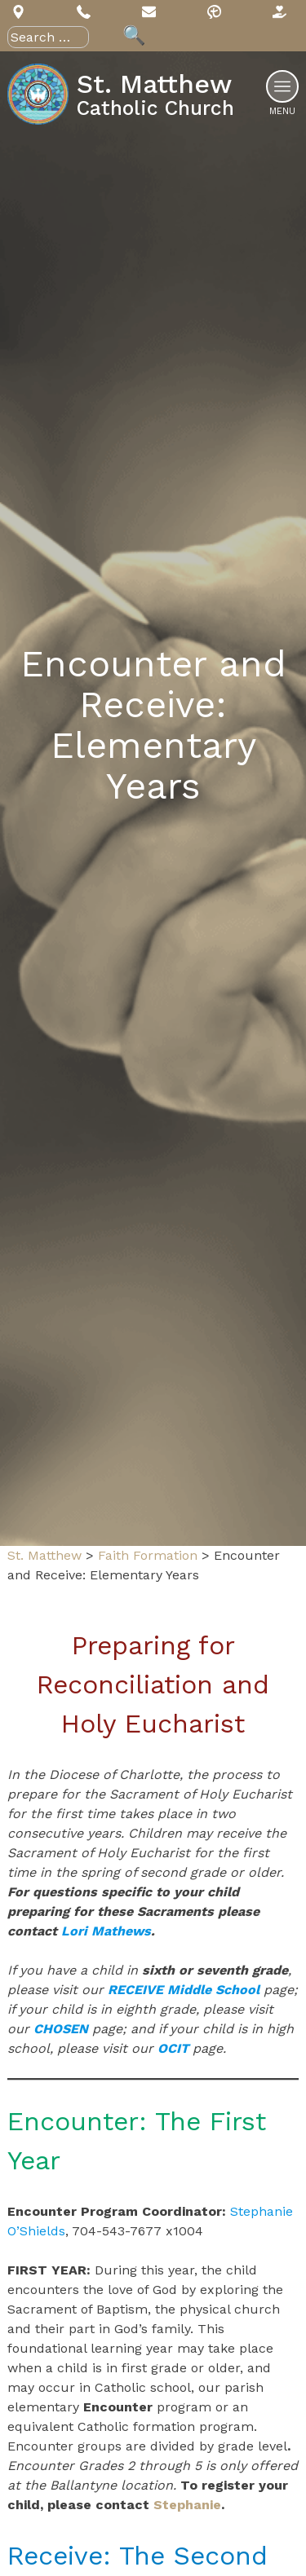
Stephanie (187, 2504)
